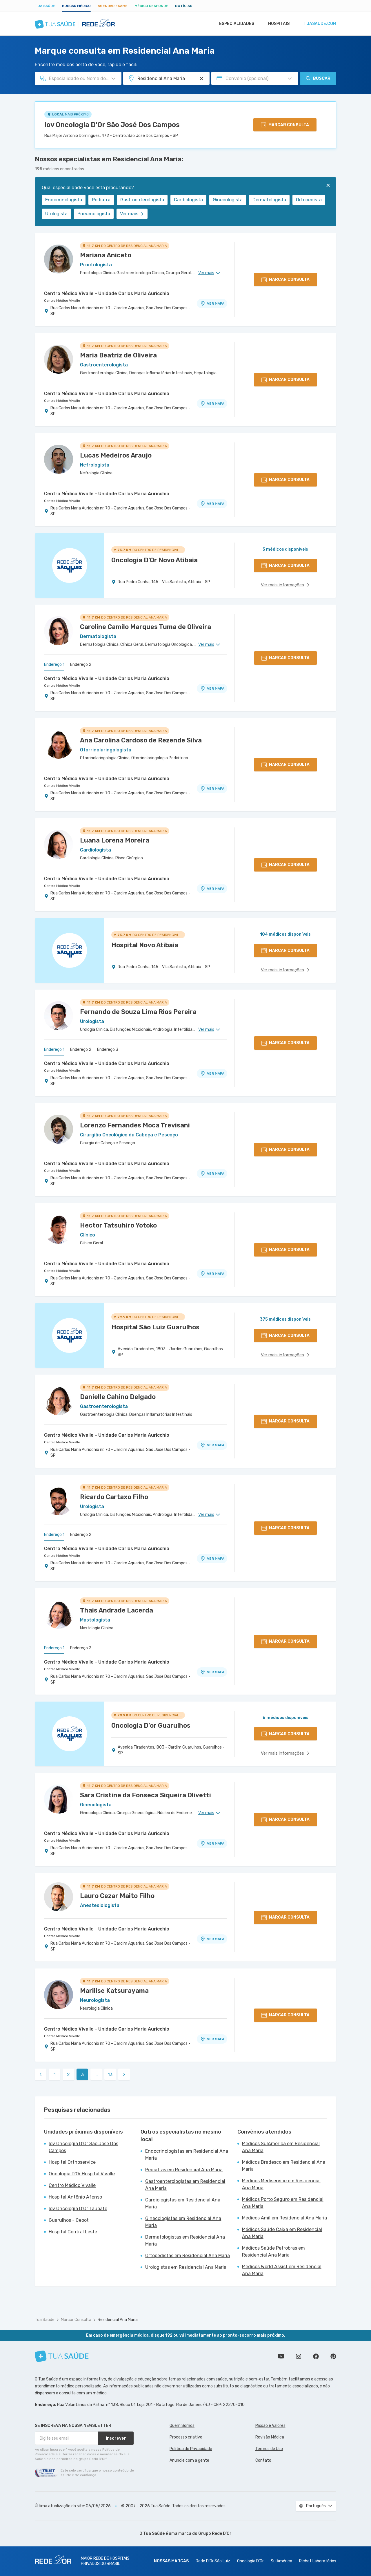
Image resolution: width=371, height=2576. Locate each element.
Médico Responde (151, 6)
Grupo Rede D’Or (215, 2533)
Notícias (183, 6)
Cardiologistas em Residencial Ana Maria (182, 2203)
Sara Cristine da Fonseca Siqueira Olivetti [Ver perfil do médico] (145, 1795)
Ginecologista (228, 200)
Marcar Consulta (76, 2319)
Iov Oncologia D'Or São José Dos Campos (112, 125)
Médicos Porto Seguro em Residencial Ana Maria (282, 2203)
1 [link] (55, 2074)
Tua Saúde (45, 6)
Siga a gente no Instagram (298, 2356)
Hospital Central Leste (73, 2232)
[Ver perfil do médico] (58, 259)
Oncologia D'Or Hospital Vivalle (82, 2174)
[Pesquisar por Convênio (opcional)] (289, 78)
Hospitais (277, 23)
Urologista (56, 213)
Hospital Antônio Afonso (75, 2197)
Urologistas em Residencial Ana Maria (185, 2267)
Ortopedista (309, 200)
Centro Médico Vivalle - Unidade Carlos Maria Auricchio (106, 293)
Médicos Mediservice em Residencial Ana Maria (281, 2184)
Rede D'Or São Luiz (213, 2561)
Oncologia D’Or (250, 2561)
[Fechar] (328, 185)
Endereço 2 (80, 664)
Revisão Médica (269, 2437)
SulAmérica (281, 2561)
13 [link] (110, 2074)
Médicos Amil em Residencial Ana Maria (284, 2218)
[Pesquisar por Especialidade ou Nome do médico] (113, 78)
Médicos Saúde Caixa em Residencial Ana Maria (282, 2233)
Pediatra (101, 200)
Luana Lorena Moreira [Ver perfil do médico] (114, 840)
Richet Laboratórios (317, 2561)
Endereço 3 (107, 1049)
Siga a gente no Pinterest (333, 2356)
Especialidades (234, 23)
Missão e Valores (270, 2425)
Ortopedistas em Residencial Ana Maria (187, 2255)
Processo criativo (186, 2437)
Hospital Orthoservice (72, 2162)
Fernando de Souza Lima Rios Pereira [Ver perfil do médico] (138, 1012)
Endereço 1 (54, 664)
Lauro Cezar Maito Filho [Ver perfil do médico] (117, 1896)
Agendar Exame (113, 6)
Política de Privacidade (191, 2448)
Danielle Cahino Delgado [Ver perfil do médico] (118, 1397)
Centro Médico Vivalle (62, 301)
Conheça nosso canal (281, 2356)
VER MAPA (212, 303)
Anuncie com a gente (189, 2460)
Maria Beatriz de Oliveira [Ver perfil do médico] (118, 355)
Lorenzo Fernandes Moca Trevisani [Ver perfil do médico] (135, 1125)
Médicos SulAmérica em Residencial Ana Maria (281, 2147)
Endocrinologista (63, 200)
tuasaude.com (319, 23)
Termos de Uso (269, 2448)
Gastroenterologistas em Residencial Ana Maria (185, 2185)
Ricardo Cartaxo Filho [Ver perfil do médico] (114, 1497)
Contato (263, 2460)
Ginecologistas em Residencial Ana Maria (183, 2222)
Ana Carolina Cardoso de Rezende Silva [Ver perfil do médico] (141, 740)
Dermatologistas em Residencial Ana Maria (185, 2240)
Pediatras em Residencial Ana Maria (184, 2169)
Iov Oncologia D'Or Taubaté (78, 2208)
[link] (40, 2074)
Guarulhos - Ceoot (69, 2220)
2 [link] (68, 2074)
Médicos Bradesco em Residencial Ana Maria (283, 2165)
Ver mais (132, 213)
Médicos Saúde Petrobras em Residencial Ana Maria (273, 2251)
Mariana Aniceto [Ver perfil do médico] (105, 255)
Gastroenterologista (142, 200)
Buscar (317, 78)
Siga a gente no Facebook (316, 2356)
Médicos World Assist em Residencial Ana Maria (281, 2270)
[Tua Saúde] (62, 2356)
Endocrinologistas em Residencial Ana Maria (186, 2154)
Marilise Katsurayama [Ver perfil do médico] (114, 1991)
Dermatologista (269, 200)
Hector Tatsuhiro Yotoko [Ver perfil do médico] (118, 1225)
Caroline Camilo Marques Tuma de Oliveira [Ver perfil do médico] (145, 627)
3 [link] (82, 2074)
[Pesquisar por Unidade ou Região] (201, 78)
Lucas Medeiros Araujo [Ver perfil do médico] (116, 455)
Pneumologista (93, 213)
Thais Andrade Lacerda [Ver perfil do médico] (116, 1610)
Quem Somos (182, 2425)
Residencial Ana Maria (118, 2319)
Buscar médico (76, 6)
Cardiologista (188, 200)
